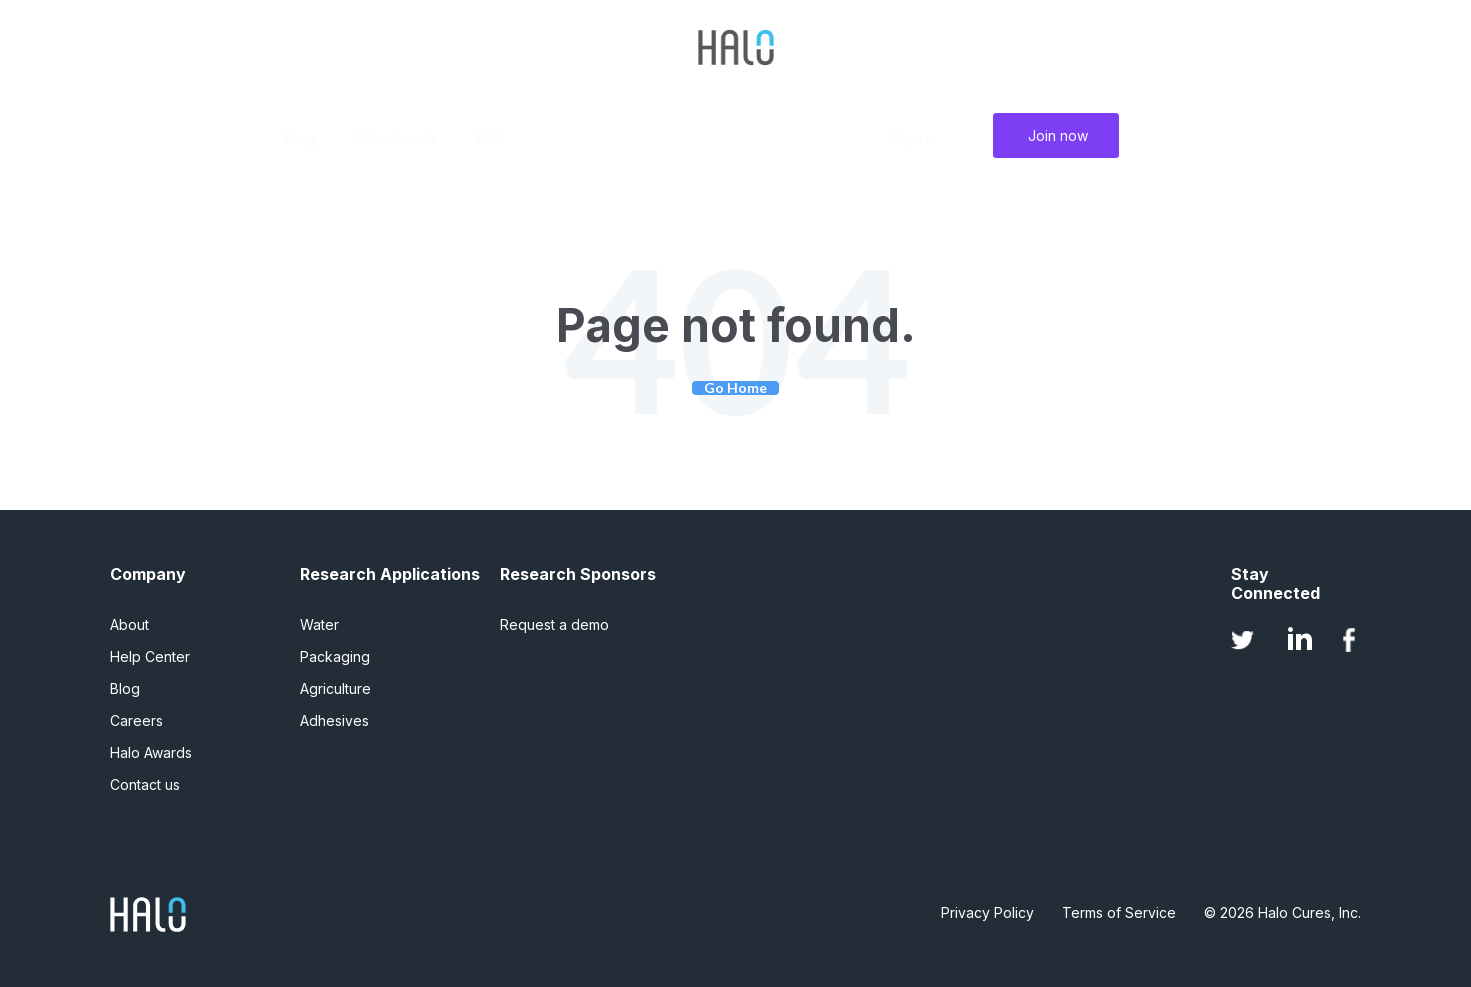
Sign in (915, 138)
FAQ (491, 138)
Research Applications (390, 574)
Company (148, 574)
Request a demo (554, 624)
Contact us (145, 784)
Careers (136, 720)
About (129, 624)
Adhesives (334, 720)
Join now (1058, 135)
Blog (301, 138)
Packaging (335, 656)
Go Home (735, 388)
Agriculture (335, 688)
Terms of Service (1119, 912)
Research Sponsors (578, 574)
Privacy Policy (987, 912)
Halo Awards (397, 138)
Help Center (150, 656)
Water (319, 624)
